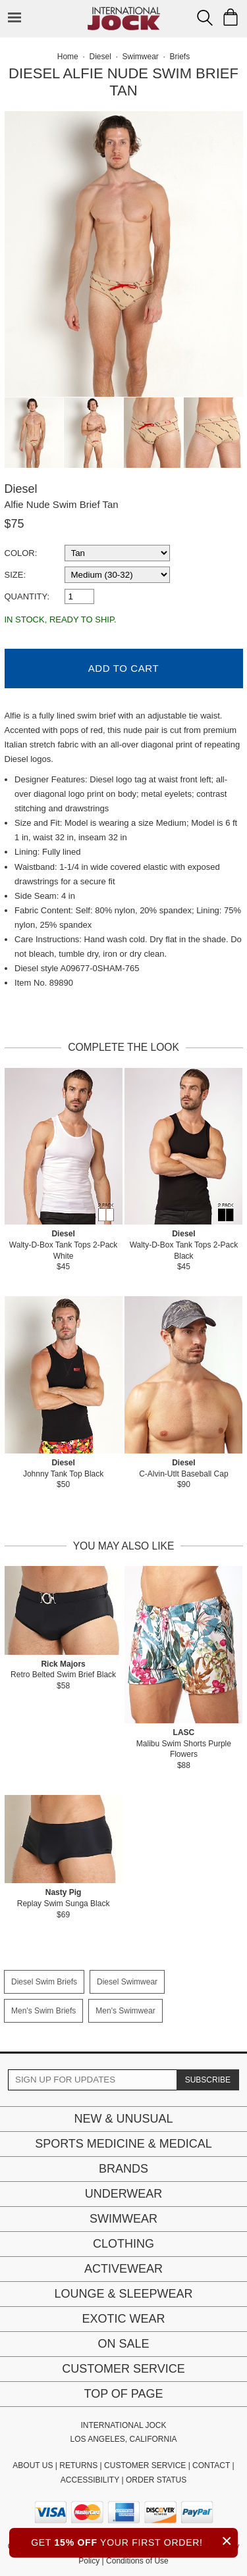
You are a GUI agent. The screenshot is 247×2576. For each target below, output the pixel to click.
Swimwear (123, 2218)
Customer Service (123, 2368)
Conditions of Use (137, 2560)
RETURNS (78, 2465)
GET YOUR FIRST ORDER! (134, 2541)
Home (67, 56)
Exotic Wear (123, 2318)
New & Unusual (123, 2118)
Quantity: (27, 596)
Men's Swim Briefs (43, 2010)
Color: (21, 553)
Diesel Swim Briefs (44, 1981)
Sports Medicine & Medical (123, 2143)
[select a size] (117, 575)
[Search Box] (205, 18)
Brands (123, 2168)
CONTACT (211, 2465)
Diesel (21, 488)
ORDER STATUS (156, 2480)
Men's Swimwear (125, 2010)
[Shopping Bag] (230, 17)
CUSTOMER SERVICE (145, 2465)
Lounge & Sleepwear (123, 2293)
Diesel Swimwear (127, 1981)
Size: (15, 575)
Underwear (124, 2193)
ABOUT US (33, 2465)
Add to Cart (123, 668)
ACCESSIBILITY (90, 2480)
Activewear (123, 2268)
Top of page (123, 2393)
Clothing (123, 2243)
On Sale (123, 2343)
